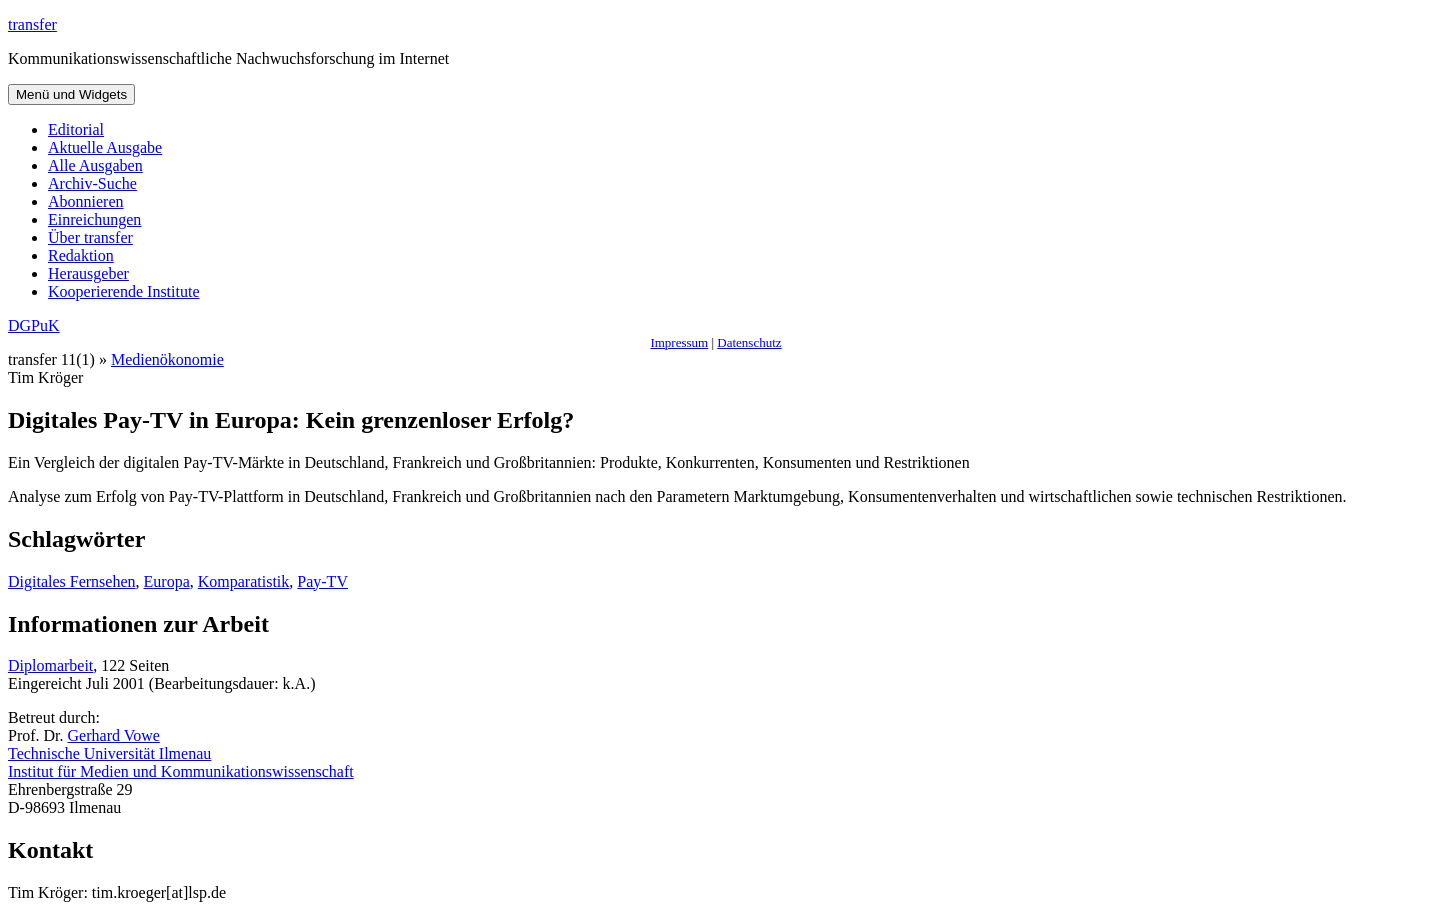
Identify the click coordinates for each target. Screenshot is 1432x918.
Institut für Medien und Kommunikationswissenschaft (181, 771)
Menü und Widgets (71, 94)
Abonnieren (86, 201)
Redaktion (81, 255)
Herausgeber (88, 273)
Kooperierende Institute (124, 291)
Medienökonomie (167, 359)
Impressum (679, 342)
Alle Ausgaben (95, 165)
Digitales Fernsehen (72, 581)
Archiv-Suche (92, 183)
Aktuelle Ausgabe (105, 147)
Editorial (76, 129)
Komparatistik (244, 581)
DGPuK (34, 325)
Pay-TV (322, 581)
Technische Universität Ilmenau (109, 753)
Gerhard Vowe (114, 735)
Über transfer (90, 237)
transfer (32, 24)
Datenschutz (749, 342)
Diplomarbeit (50, 665)
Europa (167, 581)
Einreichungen (94, 219)
